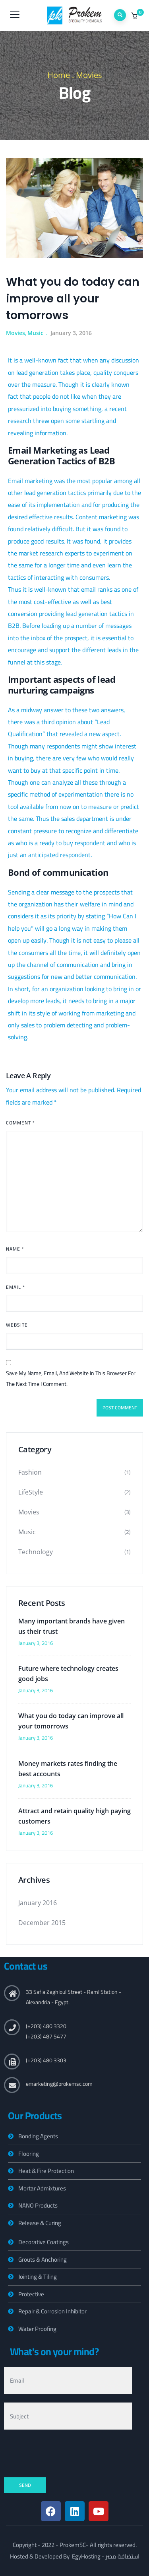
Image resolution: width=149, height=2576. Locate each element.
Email (15, 1287)
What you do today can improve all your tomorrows (71, 1720)
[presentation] (64, 2453)
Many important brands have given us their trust (71, 1626)
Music (35, 333)
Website (17, 1325)
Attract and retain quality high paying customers (74, 1816)
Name (15, 1249)
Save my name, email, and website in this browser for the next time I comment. (70, 1378)
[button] (135, 16)
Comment (20, 1122)
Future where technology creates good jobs (68, 1673)
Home (58, 75)
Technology (35, 1551)
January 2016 (37, 1902)
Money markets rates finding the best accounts (67, 1768)
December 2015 (42, 1922)
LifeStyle (30, 1492)
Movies (89, 75)
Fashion (30, 1472)
